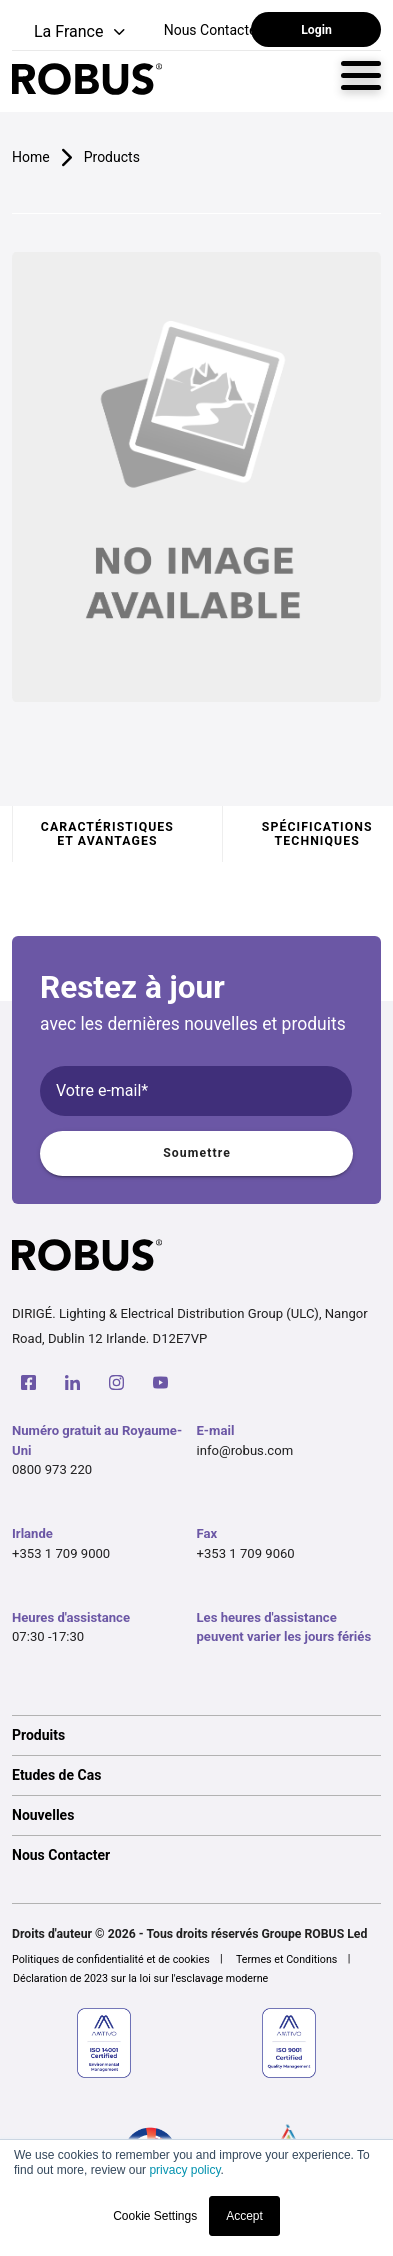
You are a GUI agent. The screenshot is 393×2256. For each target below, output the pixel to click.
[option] (196, 1735)
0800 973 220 (52, 1469)
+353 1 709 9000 (61, 1553)
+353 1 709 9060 (246, 1553)
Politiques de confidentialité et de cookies (111, 1959)
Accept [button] (244, 2216)
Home (31, 157)
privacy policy (184, 2170)
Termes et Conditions (287, 1959)
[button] (70, 32)
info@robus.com (245, 1450)
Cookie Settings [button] (155, 2216)
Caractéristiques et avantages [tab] (107, 834)
